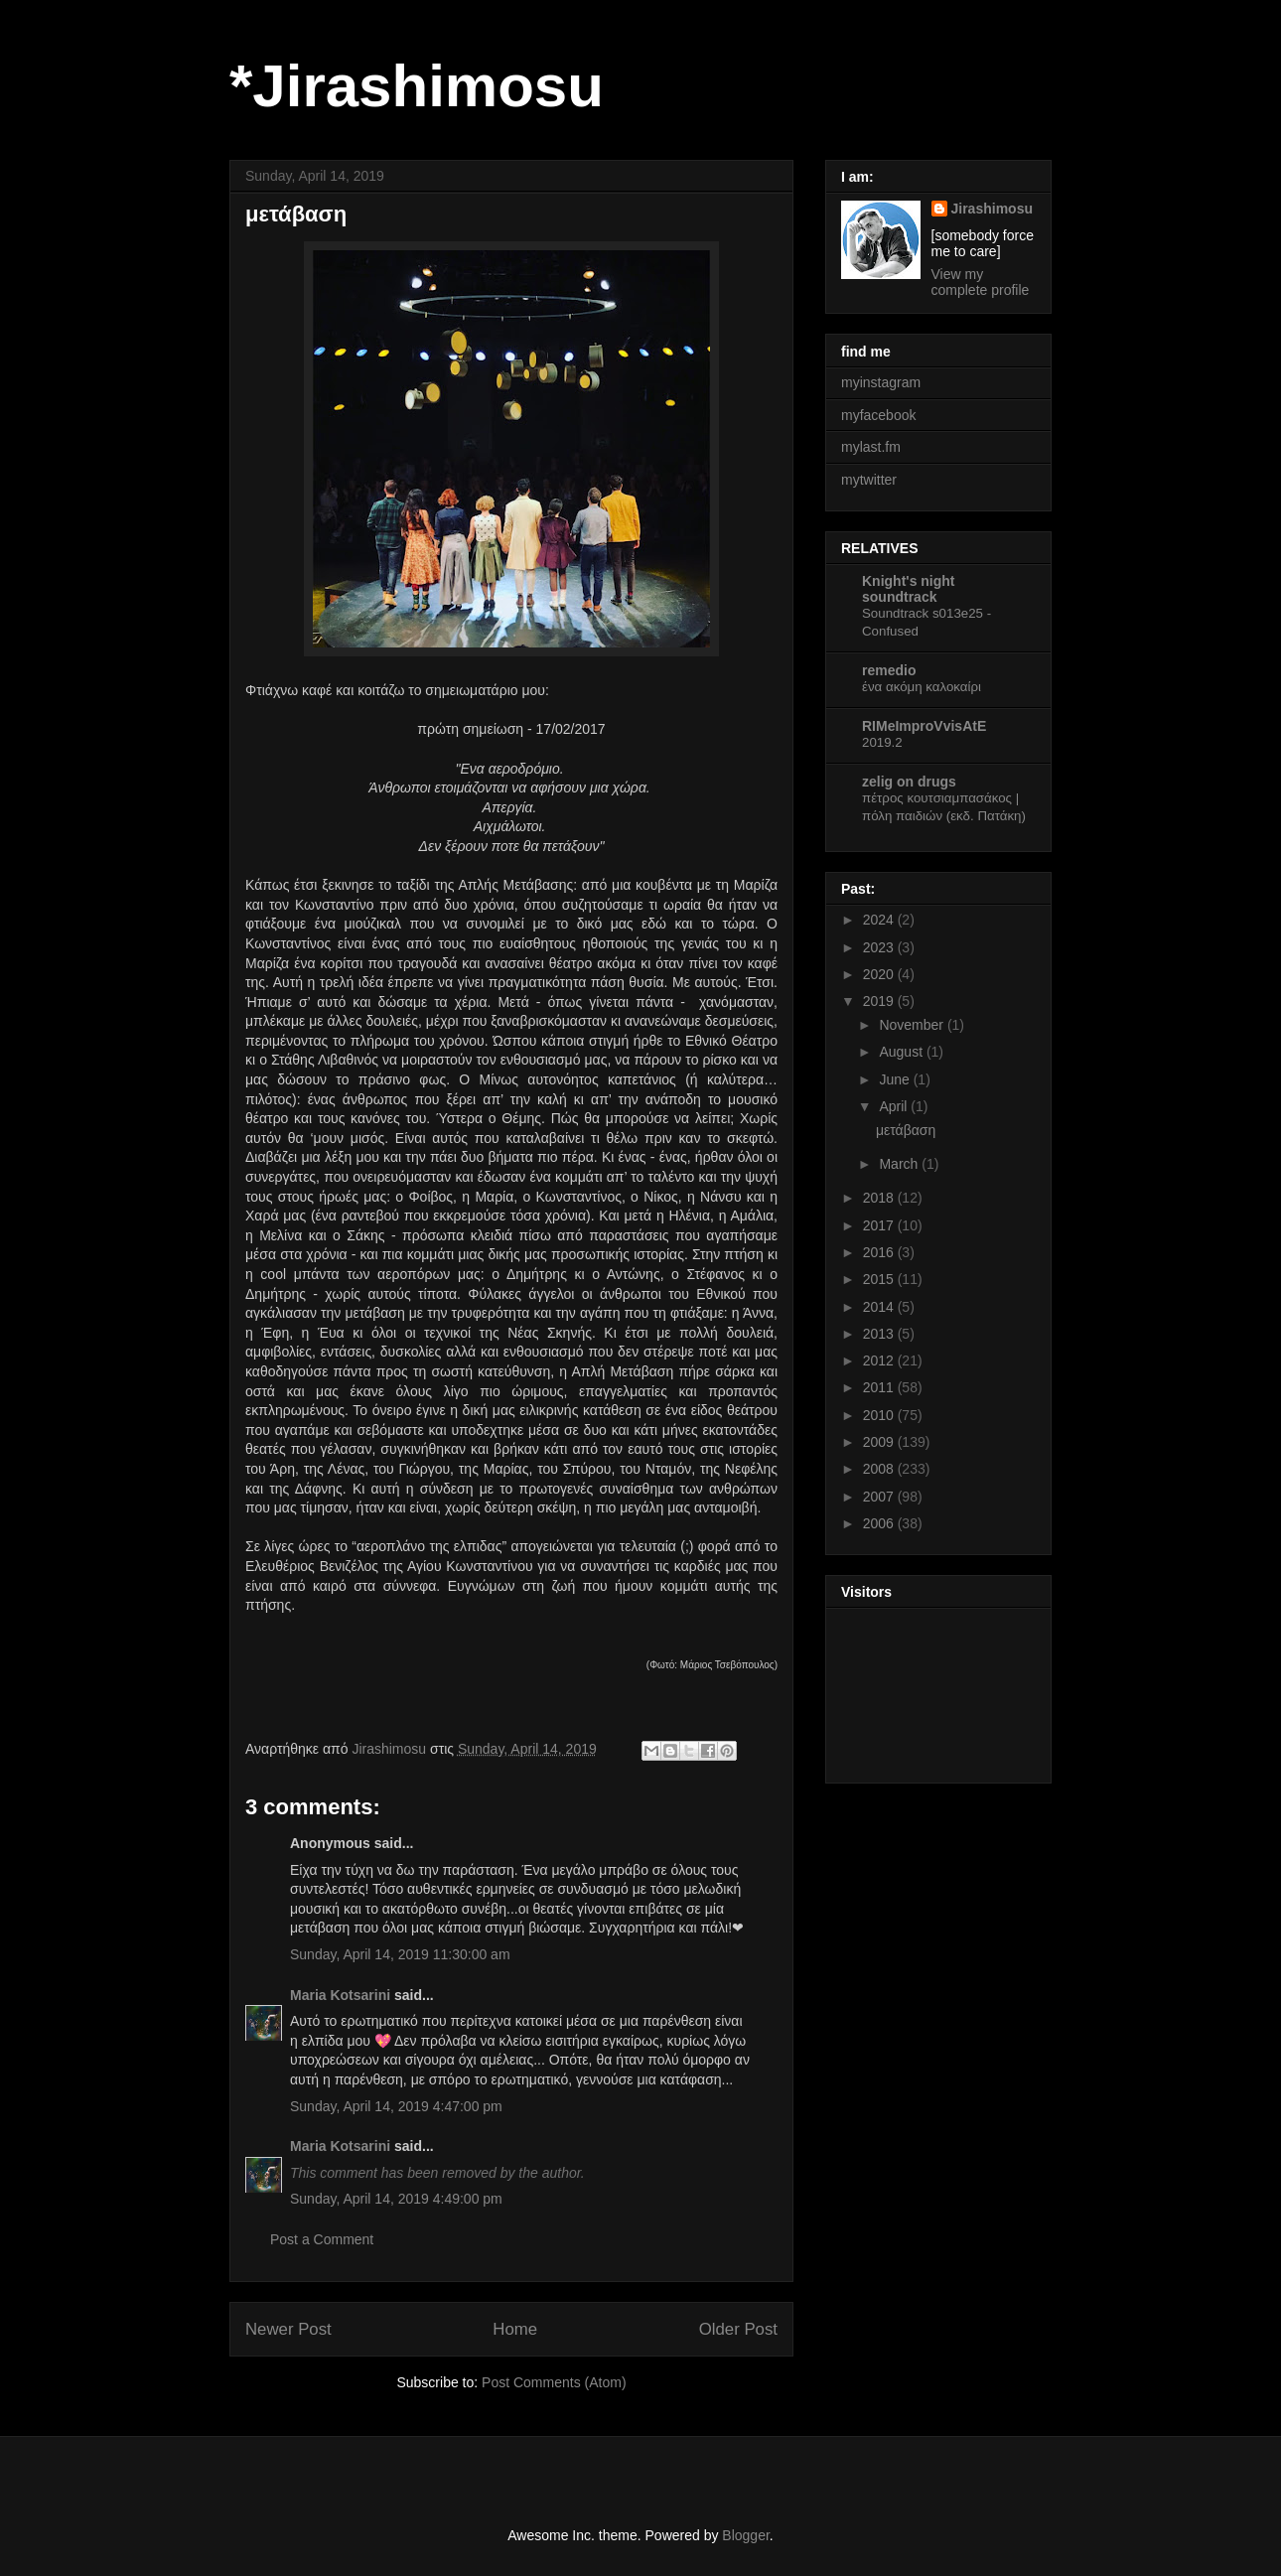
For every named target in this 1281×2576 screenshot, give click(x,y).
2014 (880, 1307)
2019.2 (882, 742)
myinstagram (881, 382)
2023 (880, 947)
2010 (880, 1415)
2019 (880, 1001)
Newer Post (288, 2329)
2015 (880, 1279)
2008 (880, 1469)
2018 (880, 1198)
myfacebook (878, 415)
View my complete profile (980, 282)
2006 (880, 1523)
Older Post (738, 2329)
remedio (889, 670)
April (895, 1106)
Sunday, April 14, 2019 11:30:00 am (400, 1954)
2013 (880, 1334)
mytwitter (869, 480)
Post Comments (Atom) (554, 2382)
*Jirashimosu (416, 86)
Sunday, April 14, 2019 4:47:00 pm (396, 2106)
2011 (880, 1387)
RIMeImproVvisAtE (924, 726)
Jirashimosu (992, 208)
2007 (880, 1496)
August (902, 1052)
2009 (880, 1442)
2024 (880, 920)
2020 (880, 974)
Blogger (745, 2535)
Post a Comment (321, 2239)
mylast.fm (871, 447)
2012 (880, 1360)
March (900, 1164)
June (896, 1079)
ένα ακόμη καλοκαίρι (921, 686)
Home (515, 2329)
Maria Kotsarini (340, 1995)
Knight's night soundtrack (908, 589)
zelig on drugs (909, 781)
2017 (880, 1225)
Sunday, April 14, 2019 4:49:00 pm (396, 2199)
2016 (880, 1252)
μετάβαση (905, 1130)
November (912, 1025)
